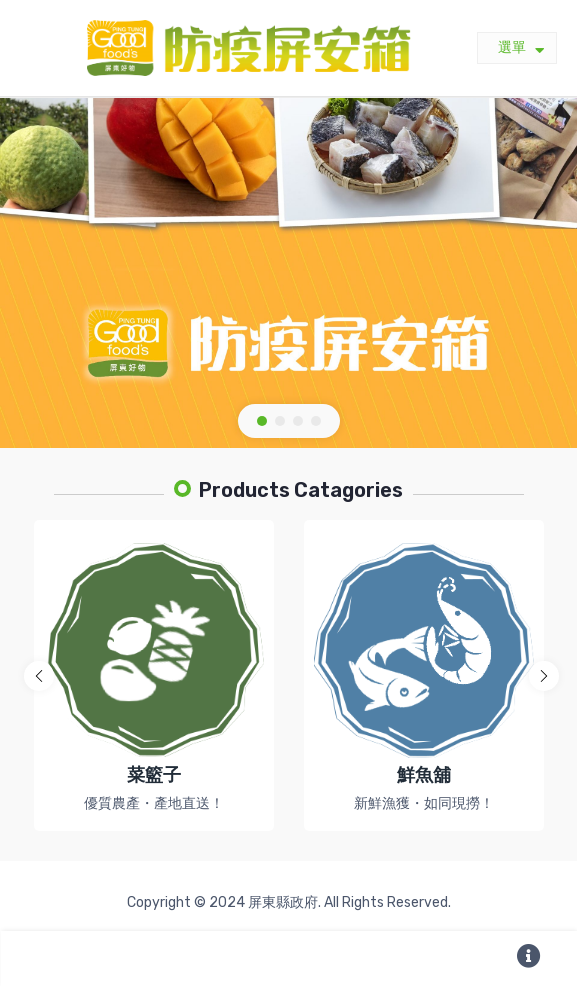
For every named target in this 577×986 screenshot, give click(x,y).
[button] (262, 421)
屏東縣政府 (283, 902)
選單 (521, 48)
